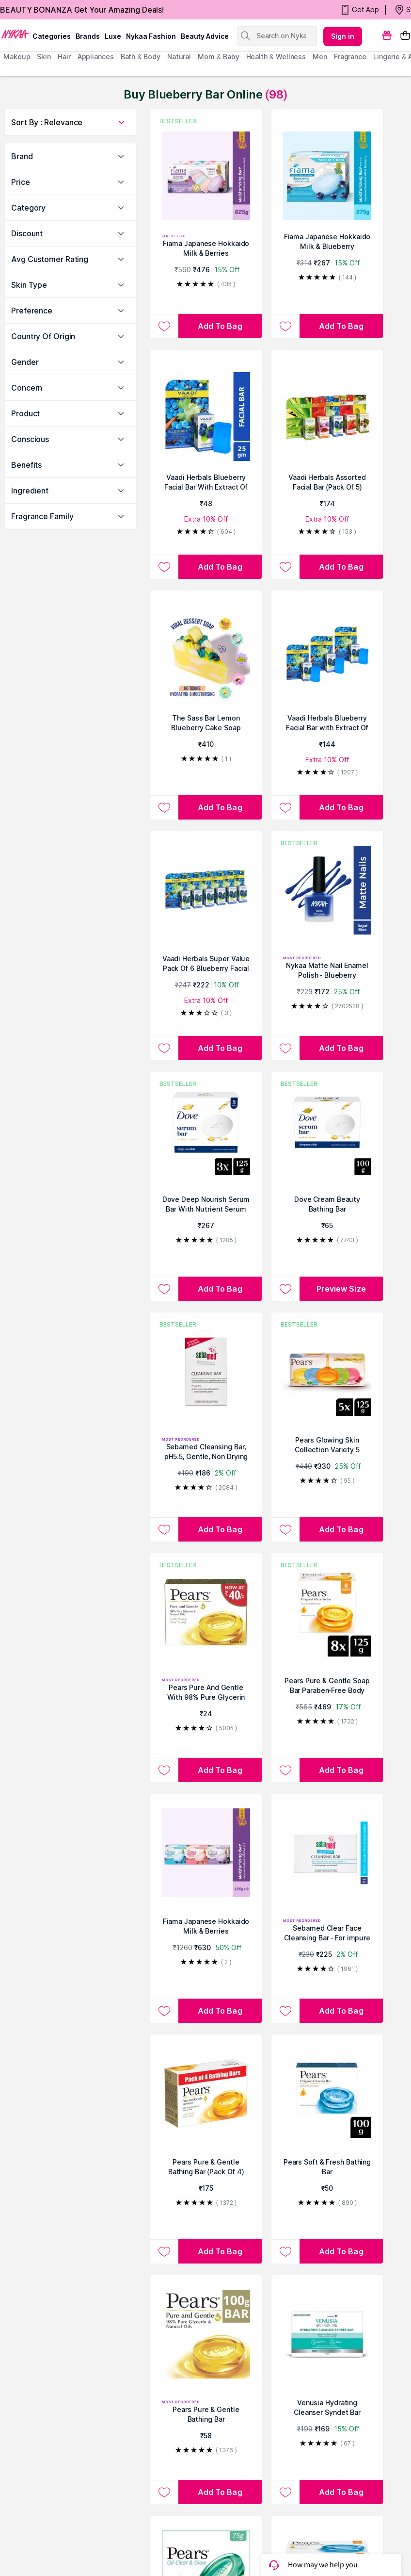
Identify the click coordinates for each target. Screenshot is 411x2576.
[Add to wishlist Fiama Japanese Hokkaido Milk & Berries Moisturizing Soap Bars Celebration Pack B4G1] (164, 326)
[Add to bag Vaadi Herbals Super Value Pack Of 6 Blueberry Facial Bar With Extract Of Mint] (220, 1048)
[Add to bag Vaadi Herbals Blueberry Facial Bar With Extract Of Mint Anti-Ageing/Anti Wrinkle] (220, 567)
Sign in (342, 36)
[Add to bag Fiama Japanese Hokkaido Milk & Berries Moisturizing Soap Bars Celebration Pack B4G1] (220, 326)
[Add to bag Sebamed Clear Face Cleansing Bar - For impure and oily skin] (341, 2011)
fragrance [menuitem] (350, 56)
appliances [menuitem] (96, 56)
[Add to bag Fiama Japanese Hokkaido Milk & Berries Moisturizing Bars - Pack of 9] (220, 2011)
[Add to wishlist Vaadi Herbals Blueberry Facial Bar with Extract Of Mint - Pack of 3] (285, 807)
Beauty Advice (205, 36)
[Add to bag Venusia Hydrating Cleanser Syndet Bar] (341, 2492)
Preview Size (341, 1289)
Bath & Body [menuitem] (140, 56)
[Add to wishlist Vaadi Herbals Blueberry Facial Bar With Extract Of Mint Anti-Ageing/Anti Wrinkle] (164, 567)
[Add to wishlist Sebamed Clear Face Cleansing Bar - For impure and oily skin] (285, 2011)
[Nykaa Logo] (15, 33)
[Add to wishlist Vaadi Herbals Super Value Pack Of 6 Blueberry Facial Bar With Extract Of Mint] (164, 1048)
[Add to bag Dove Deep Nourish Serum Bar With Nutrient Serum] (220, 1289)
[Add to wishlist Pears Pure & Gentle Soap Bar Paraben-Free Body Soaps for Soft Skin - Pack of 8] (285, 1770)
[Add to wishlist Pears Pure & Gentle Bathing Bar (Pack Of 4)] (164, 2251)
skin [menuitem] (44, 56)
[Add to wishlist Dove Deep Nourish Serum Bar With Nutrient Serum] (164, 1289)
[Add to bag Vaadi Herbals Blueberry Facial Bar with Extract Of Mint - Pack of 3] (341, 807)
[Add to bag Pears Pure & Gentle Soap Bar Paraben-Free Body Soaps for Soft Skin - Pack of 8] (341, 1770)
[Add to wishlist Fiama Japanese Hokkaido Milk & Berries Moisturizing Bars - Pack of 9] (164, 2011)
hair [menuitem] (64, 56)
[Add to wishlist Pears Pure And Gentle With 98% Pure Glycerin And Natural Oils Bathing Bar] (164, 1770)
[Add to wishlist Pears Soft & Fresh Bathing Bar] (285, 2251)
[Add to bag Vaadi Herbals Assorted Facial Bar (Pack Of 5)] (341, 567)
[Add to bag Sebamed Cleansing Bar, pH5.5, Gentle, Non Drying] (220, 1529)
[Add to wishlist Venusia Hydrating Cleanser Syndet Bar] (285, 2492)
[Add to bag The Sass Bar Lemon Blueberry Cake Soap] (220, 807)
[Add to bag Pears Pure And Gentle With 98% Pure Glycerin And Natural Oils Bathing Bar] (220, 1770)
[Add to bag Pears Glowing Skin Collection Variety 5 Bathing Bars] (341, 1529)
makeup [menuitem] (16, 56)
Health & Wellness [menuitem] (276, 56)
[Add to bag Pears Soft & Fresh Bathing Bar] (341, 2251)
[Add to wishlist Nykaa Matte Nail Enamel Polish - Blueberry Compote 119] (285, 1048)
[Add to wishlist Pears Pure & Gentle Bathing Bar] (164, 2492)
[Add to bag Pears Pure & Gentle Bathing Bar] (220, 2492)
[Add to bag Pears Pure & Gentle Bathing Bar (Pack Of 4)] (220, 2251)
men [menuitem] (320, 56)
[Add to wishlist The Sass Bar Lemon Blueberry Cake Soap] (164, 807)
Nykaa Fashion (151, 36)
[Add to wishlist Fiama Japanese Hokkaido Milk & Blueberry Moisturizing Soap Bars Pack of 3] (285, 326)
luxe (113, 36)
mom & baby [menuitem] (218, 56)
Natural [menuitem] (179, 56)
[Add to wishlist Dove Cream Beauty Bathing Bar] (285, 1289)
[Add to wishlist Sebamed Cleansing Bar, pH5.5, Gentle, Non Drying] (164, 1529)
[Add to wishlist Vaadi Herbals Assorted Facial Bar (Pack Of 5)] (285, 567)
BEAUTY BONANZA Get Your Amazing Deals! (82, 10)
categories (51, 36)
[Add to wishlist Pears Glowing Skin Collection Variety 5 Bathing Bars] (285, 1529)
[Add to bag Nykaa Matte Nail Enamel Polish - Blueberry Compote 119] (341, 1048)
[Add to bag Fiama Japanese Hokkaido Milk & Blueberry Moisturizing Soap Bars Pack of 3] (341, 326)
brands (88, 36)
